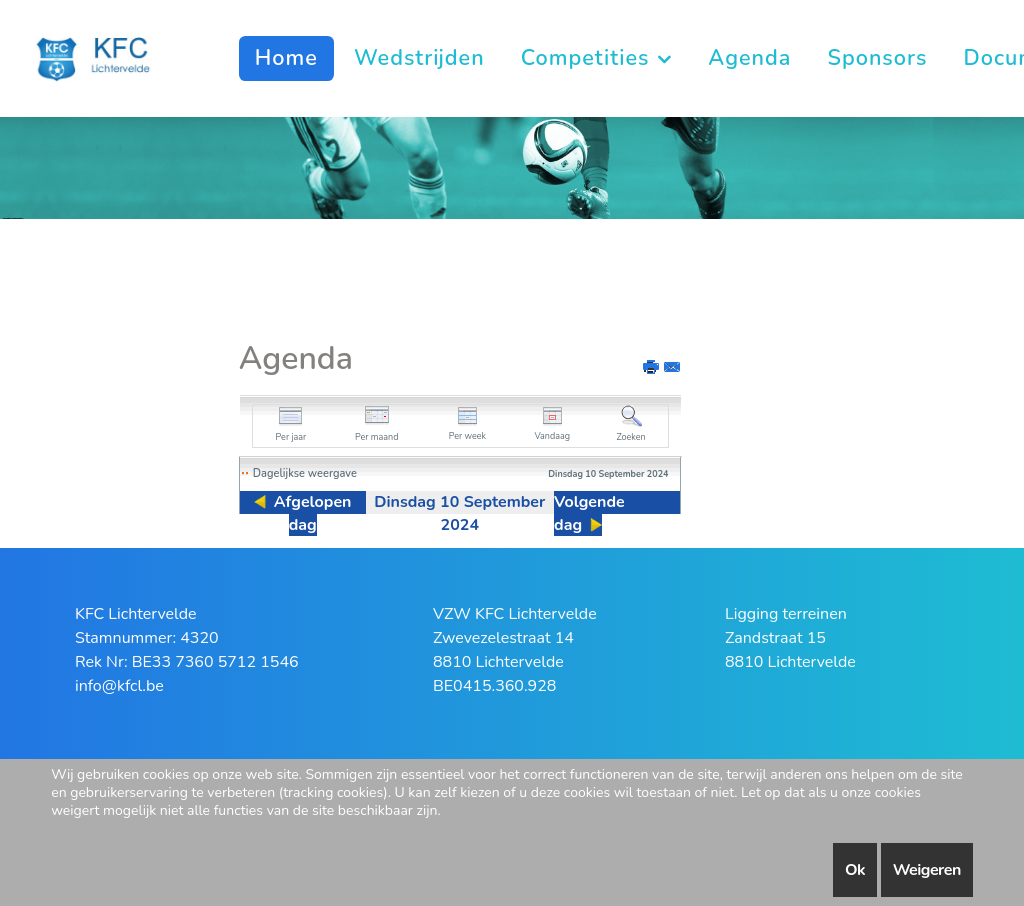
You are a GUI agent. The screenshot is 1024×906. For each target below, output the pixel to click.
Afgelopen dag (313, 513)
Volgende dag (589, 513)
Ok (855, 870)
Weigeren (927, 870)
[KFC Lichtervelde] (102, 57)
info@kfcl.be (119, 686)
